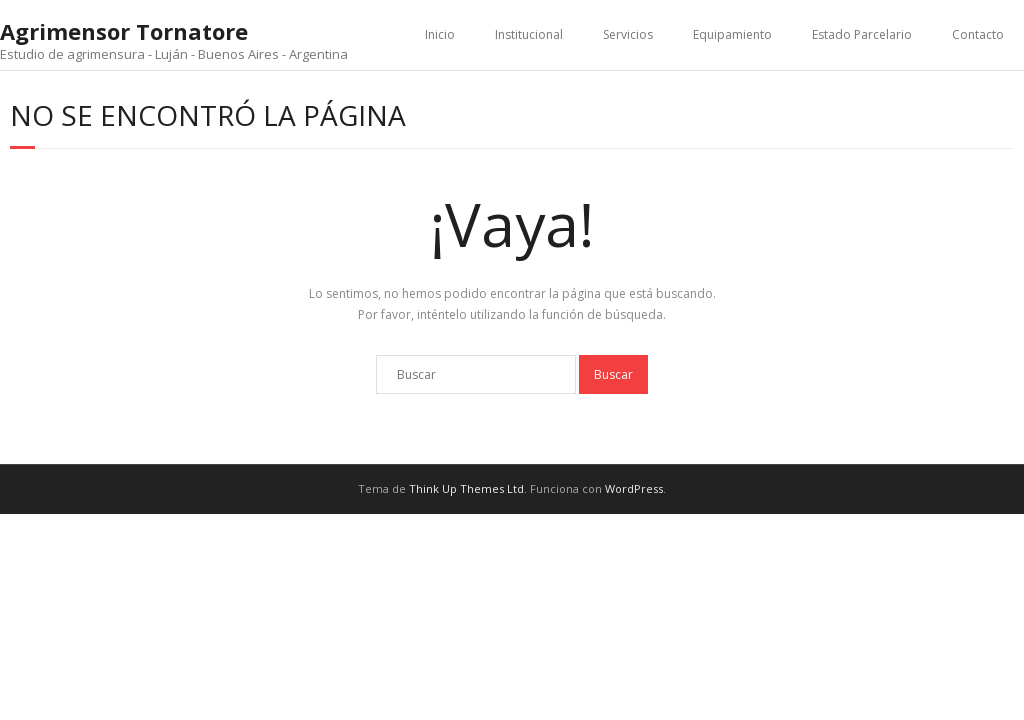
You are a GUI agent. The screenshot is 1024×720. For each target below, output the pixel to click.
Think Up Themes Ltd (466, 488)
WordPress (634, 488)
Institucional (529, 34)
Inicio (440, 34)
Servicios (628, 34)
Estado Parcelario (862, 34)
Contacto (978, 34)
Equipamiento (732, 34)
